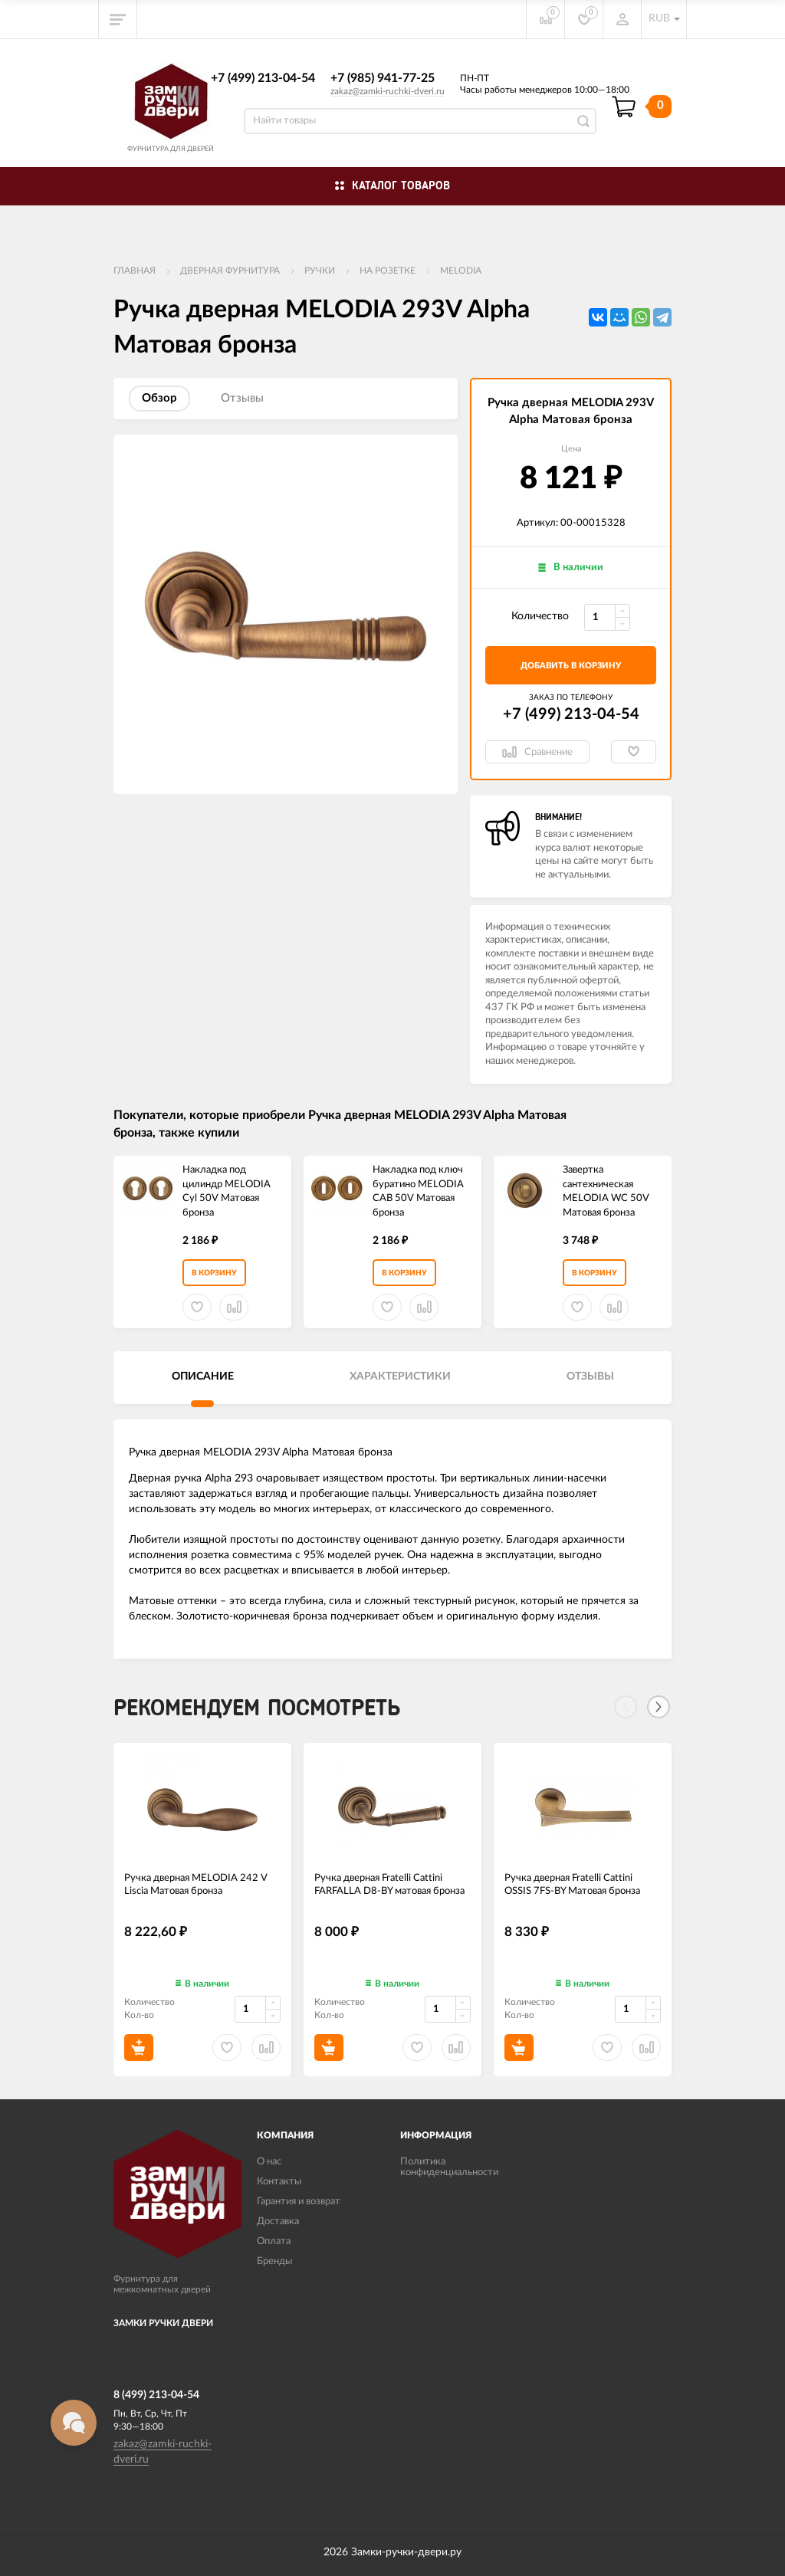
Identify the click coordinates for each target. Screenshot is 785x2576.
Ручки (319, 270)
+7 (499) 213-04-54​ (263, 78)
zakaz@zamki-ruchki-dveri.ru (387, 91)
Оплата (274, 2241)
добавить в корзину (571, 665)
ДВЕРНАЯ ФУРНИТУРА (230, 270)
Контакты (279, 2182)
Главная (134, 270)
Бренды (274, 2261)
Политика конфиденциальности (449, 2167)
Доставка (278, 2222)
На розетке (387, 270)
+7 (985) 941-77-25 (382, 78)
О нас (269, 2162)
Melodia (460, 270)
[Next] (658, 1706)
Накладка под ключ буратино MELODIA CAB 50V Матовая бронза (418, 1191)
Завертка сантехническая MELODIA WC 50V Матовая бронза (606, 1191)
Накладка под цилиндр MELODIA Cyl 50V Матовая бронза (226, 1191)
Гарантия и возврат (298, 2202)
